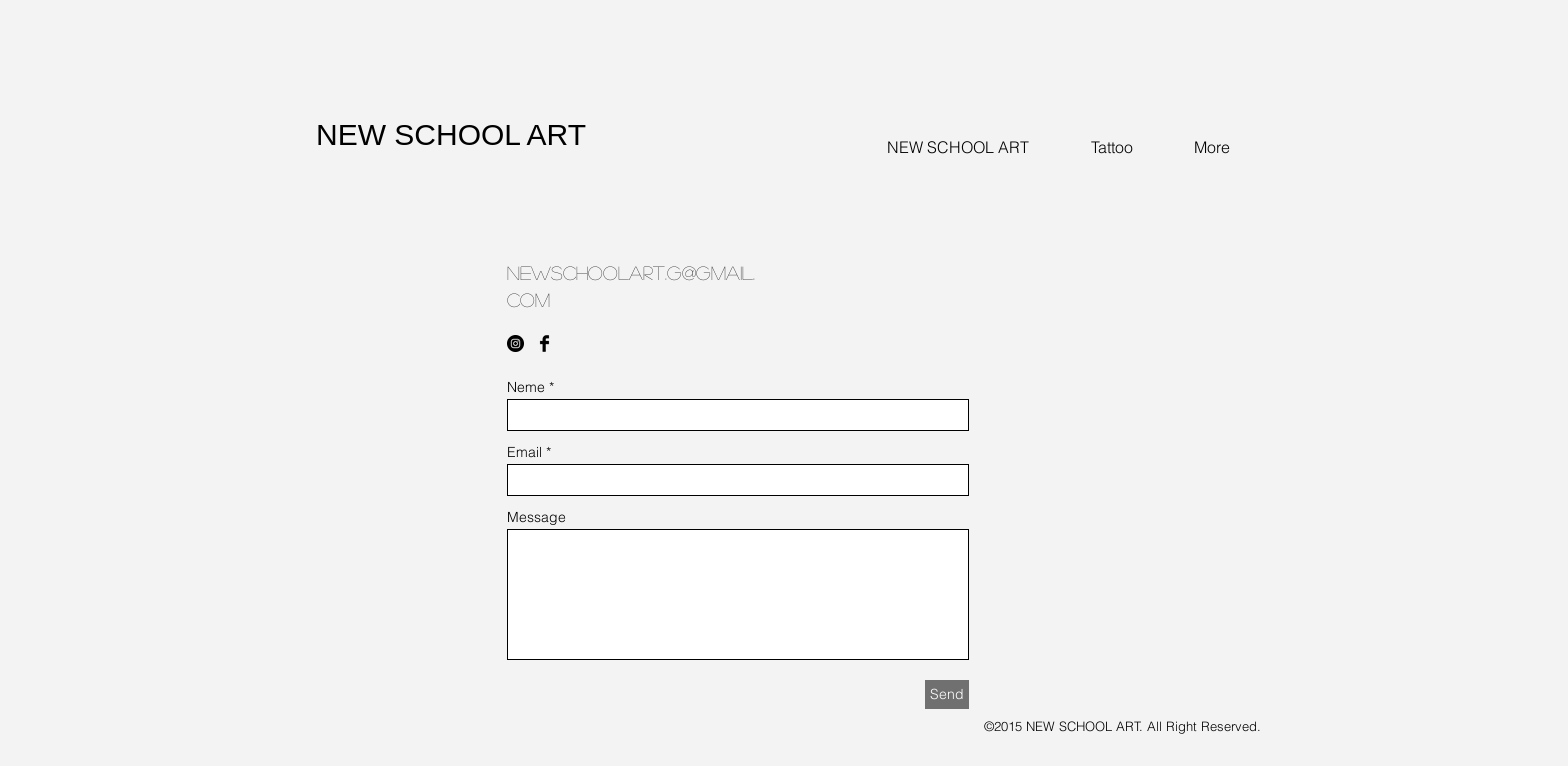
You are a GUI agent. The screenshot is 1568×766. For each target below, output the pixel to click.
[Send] (947, 694)
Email (524, 452)
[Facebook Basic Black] (544, 343)
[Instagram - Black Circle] (515, 343)
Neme (526, 387)
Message (536, 517)
